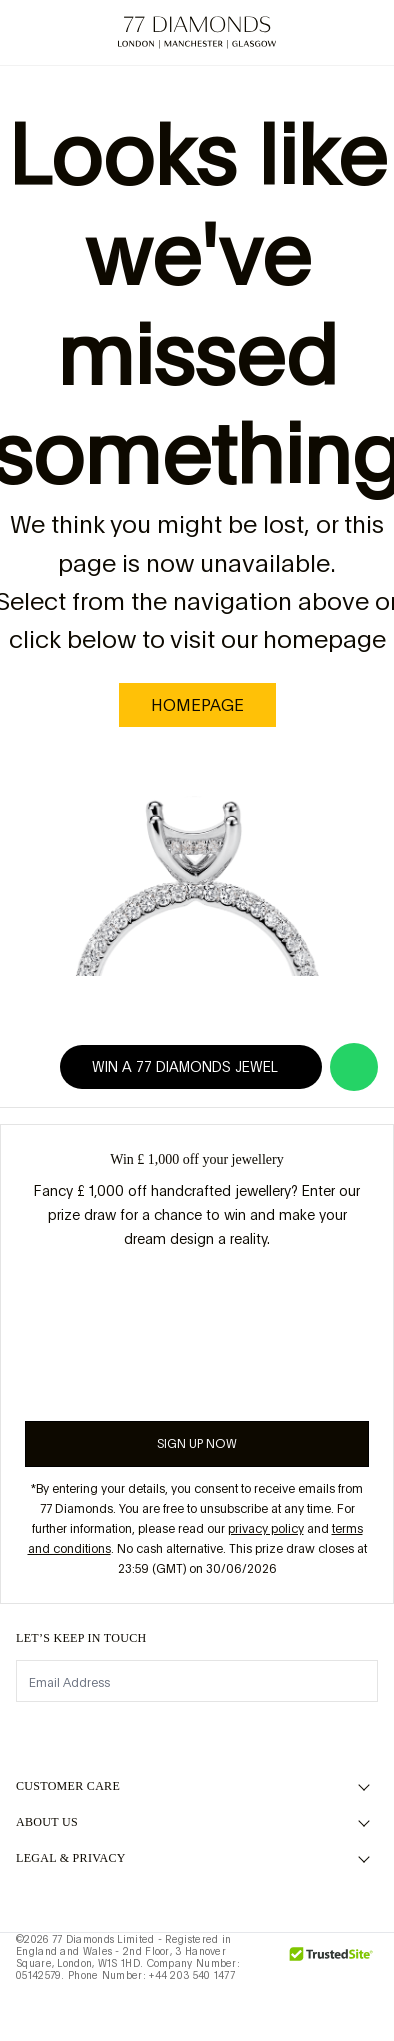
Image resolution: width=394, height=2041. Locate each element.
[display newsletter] (353, 1680)
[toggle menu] (32, 33)
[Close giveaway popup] (371, 1147)
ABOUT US (47, 1822)
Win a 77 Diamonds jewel (197, 1067)
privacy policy (266, 1529)
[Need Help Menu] (76, 33)
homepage (197, 705)
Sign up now (197, 1444)
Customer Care (68, 1786)
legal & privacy (71, 1858)
